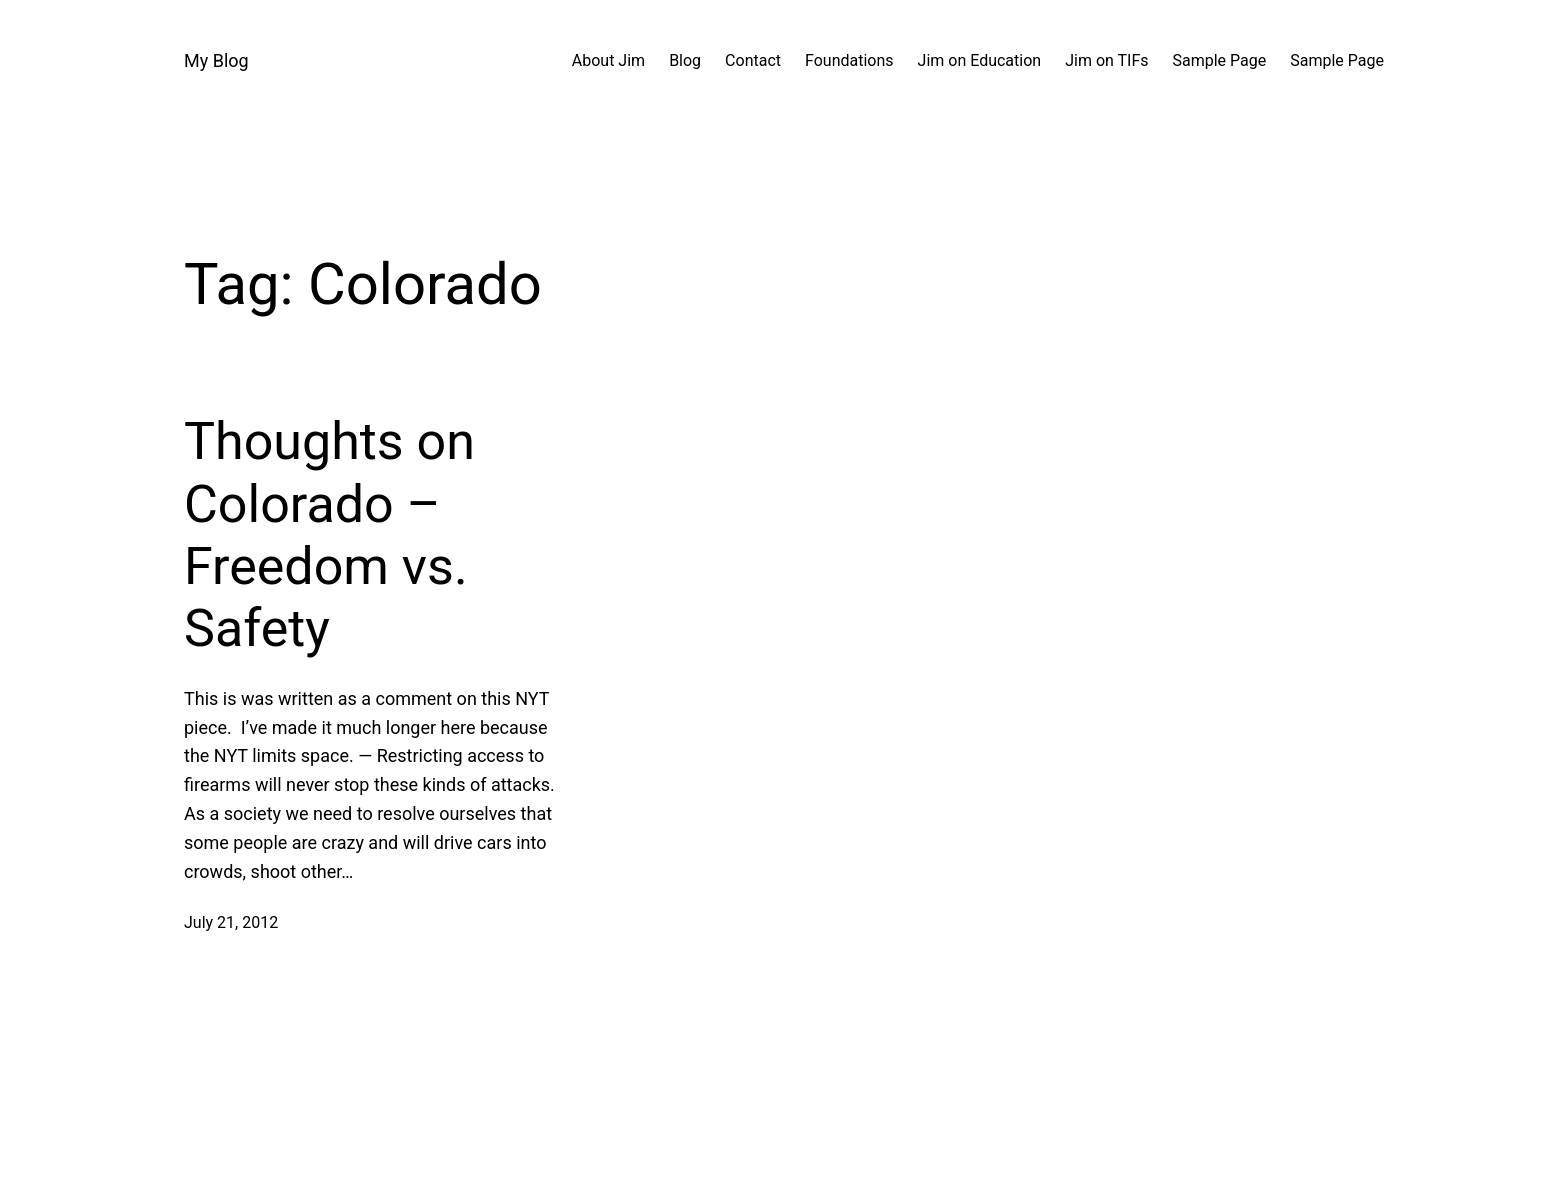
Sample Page (1220, 60)
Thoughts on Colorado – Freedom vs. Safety (329, 535)
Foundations (849, 60)
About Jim (608, 60)
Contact (753, 60)
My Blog (216, 60)
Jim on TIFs (1106, 60)
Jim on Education (980, 60)
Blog (685, 60)
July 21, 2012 (231, 922)
